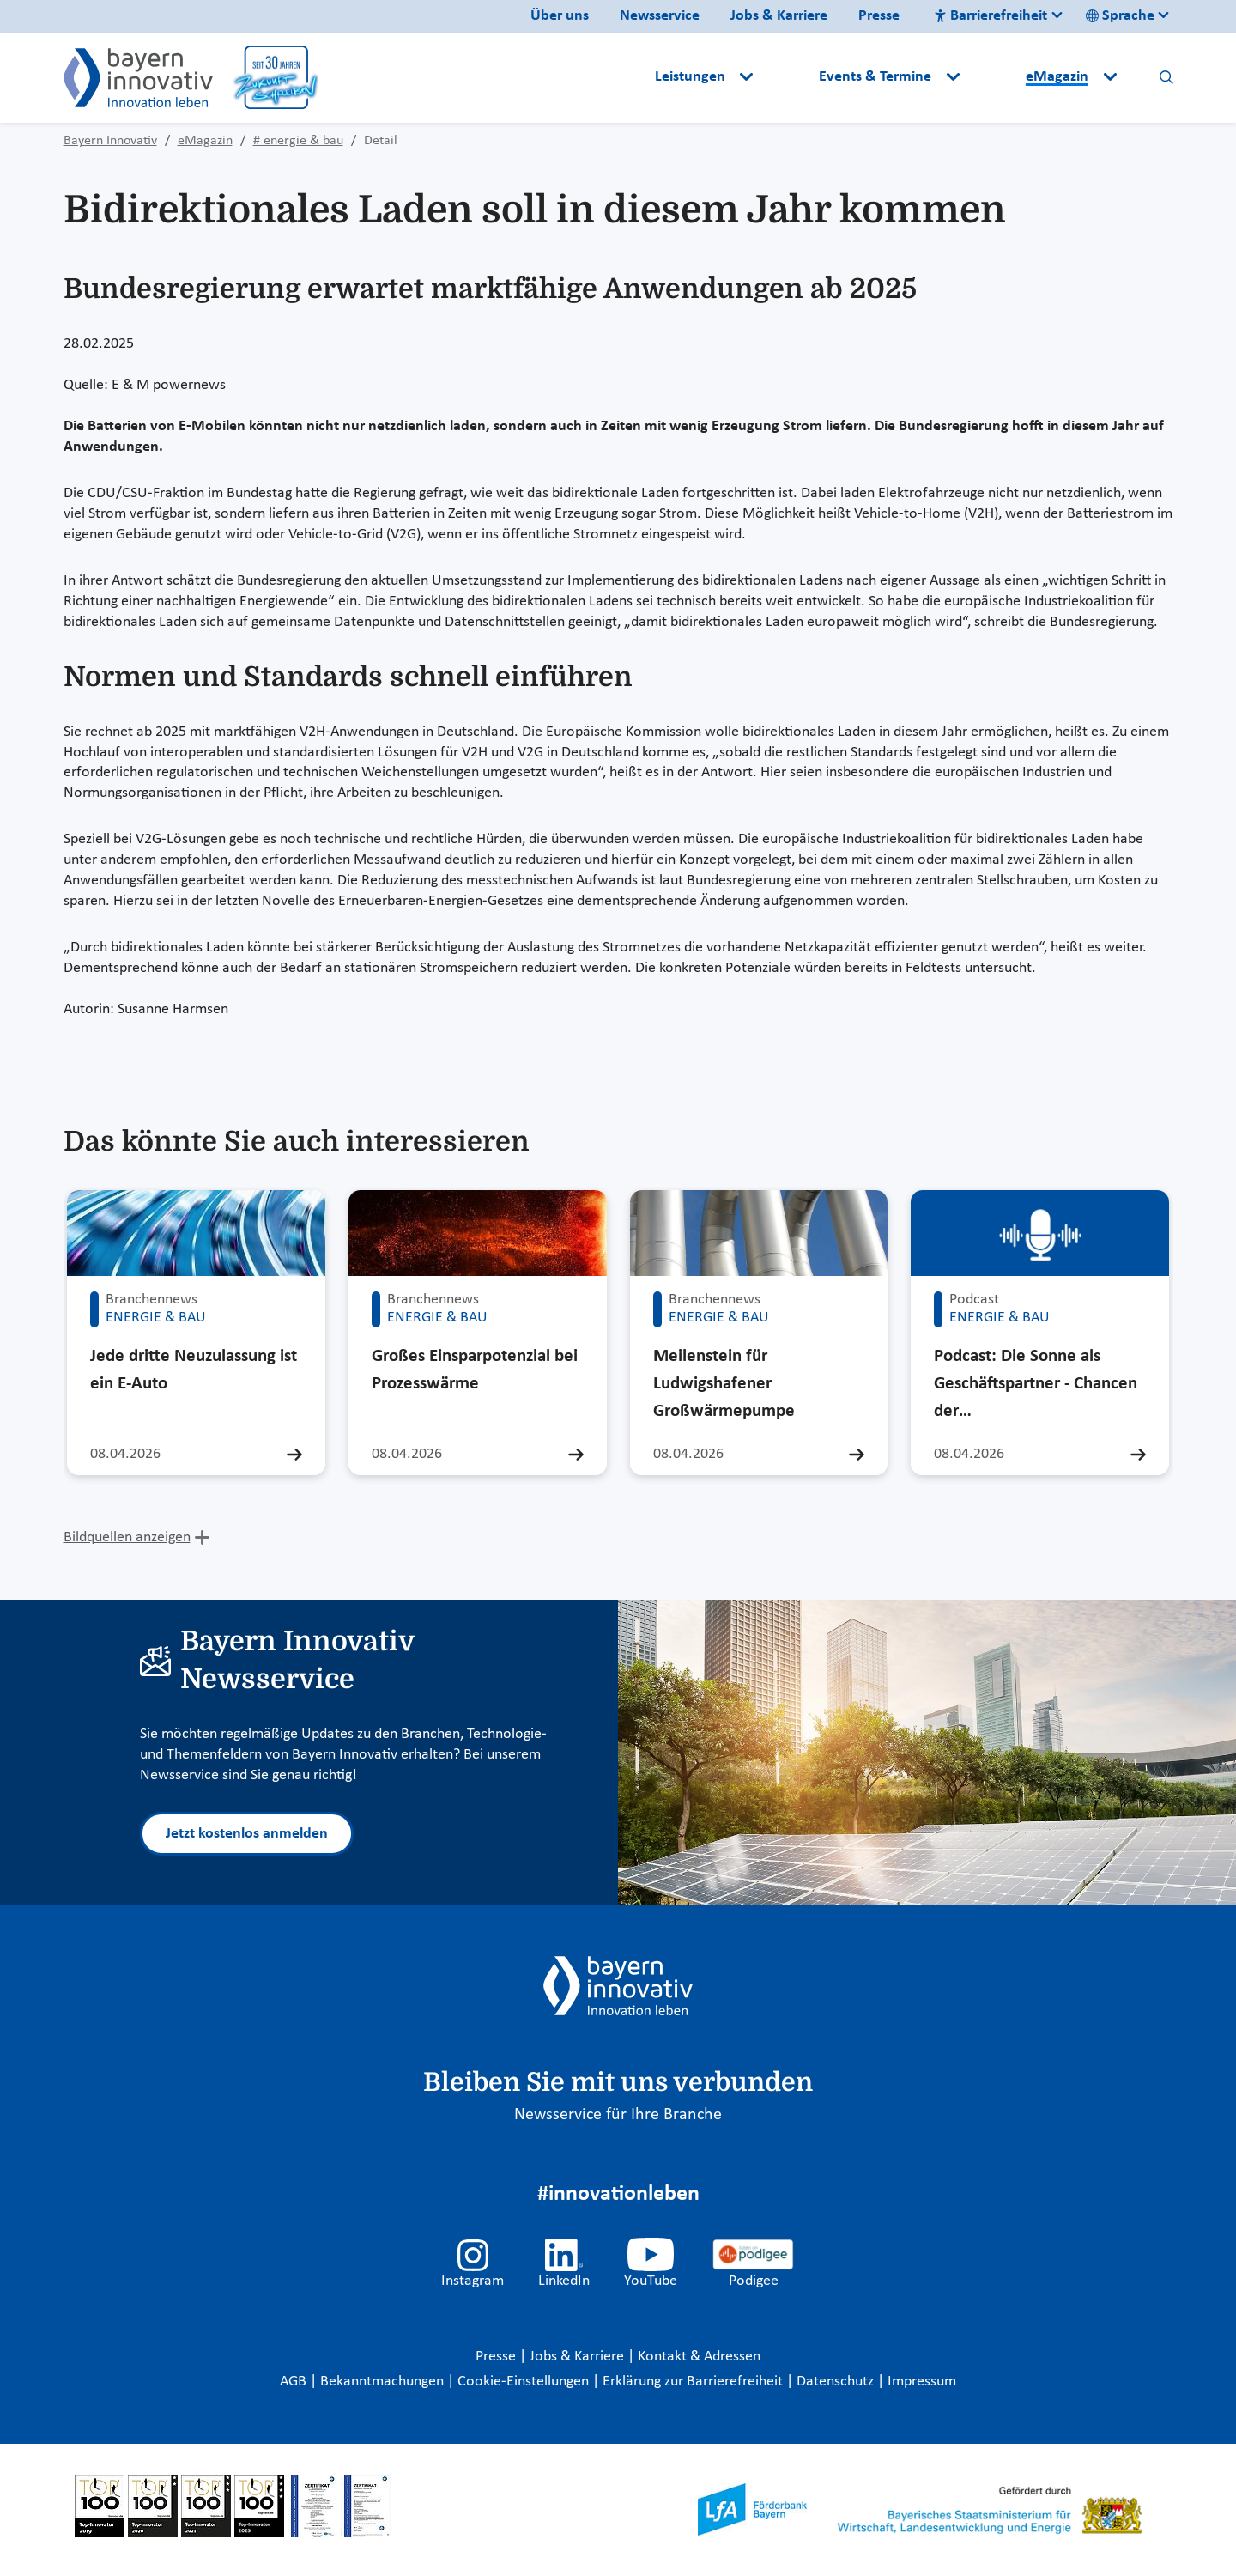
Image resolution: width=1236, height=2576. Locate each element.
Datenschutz (837, 2381)
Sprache (1120, 16)
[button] (788, 77)
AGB (295, 2381)
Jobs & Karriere (778, 16)
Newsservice (660, 16)
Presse (879, 16)
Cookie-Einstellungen (523, 2381)
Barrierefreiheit (990, 16)
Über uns (559, 16)
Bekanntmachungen (383, 2381)
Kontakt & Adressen (699, 2356)
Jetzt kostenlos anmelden (247, 1834)
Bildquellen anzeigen (127, 1537)
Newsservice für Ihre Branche (618, 2114)
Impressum (922, 2381)
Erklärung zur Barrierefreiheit (694, 2381)
